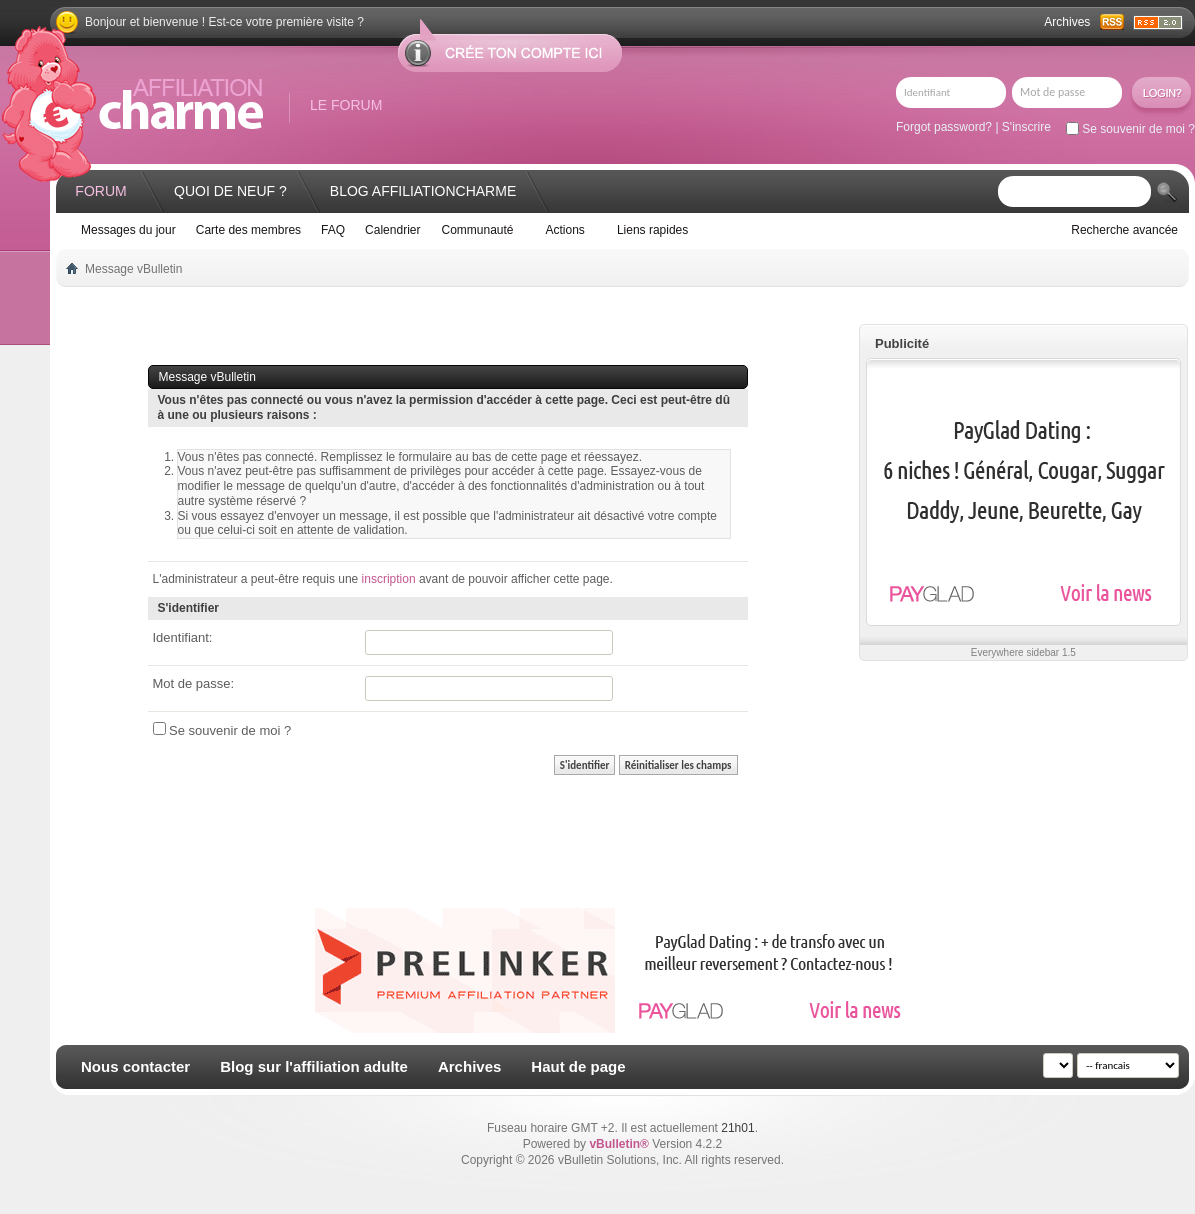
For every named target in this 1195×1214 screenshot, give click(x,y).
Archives (1067, 22)
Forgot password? (944, 127)
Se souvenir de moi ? (1130, 129)
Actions (565, 230)
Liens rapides (652, 230)
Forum (100, 191)
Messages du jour (128, 230)
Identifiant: (183, 637)
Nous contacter (135, 1066)
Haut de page (578, 1066)
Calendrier (392, 230)
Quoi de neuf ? (230, 191)
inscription (389, 579)
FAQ (333, 230)
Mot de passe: (194, 683)
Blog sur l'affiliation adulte (314, 1066)
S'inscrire (1026, 127)
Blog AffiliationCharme (423, 191)
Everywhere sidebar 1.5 (1023, 652)
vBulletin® (619, 1144)
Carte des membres (248, 230)
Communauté (477, 230)
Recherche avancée (1124, 230)
